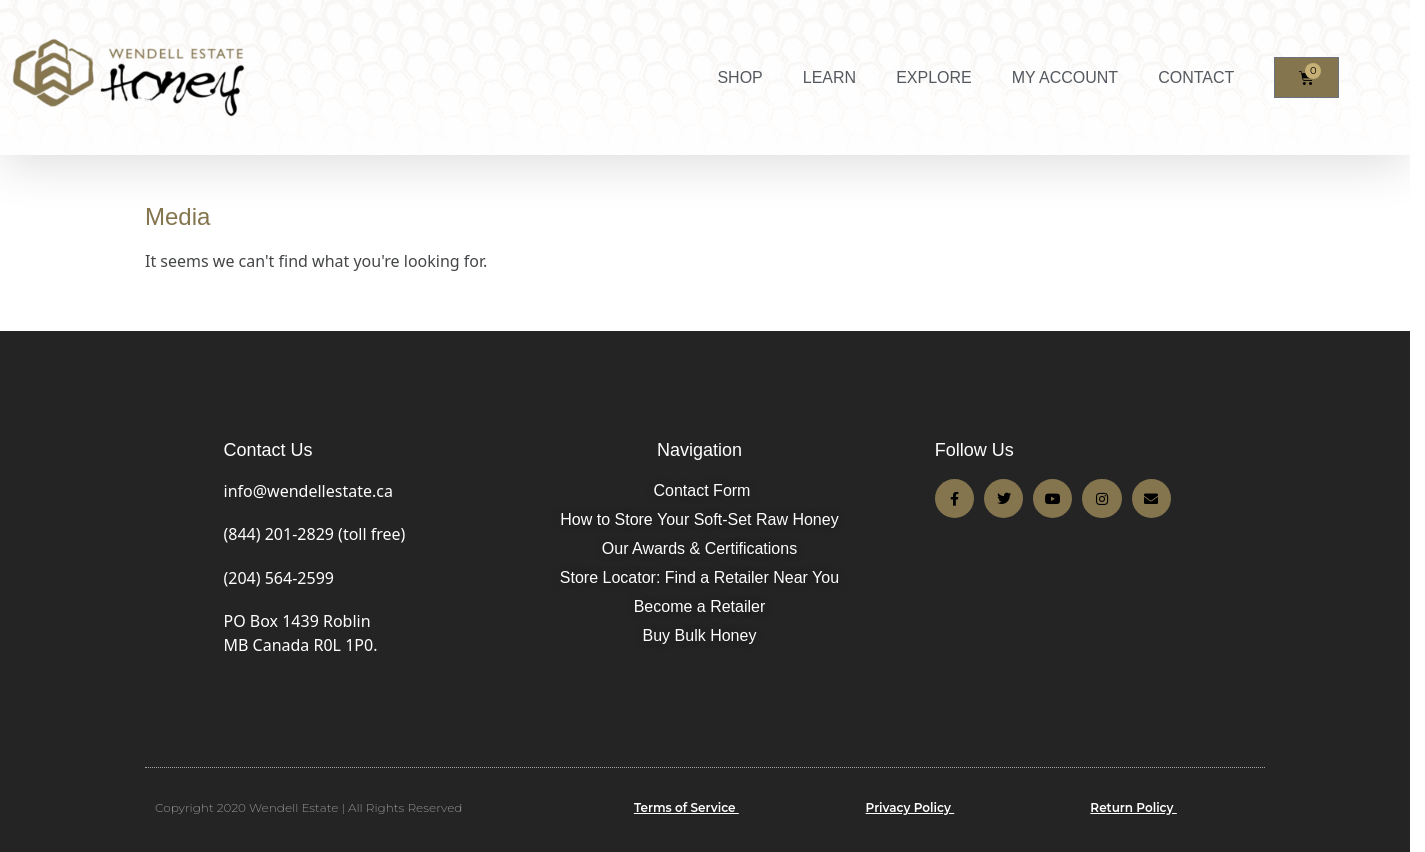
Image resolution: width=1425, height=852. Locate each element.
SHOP (739, 77)
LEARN (829, 77)
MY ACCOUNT (1065, 77)
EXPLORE (934, 77)
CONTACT (1196, 77)
